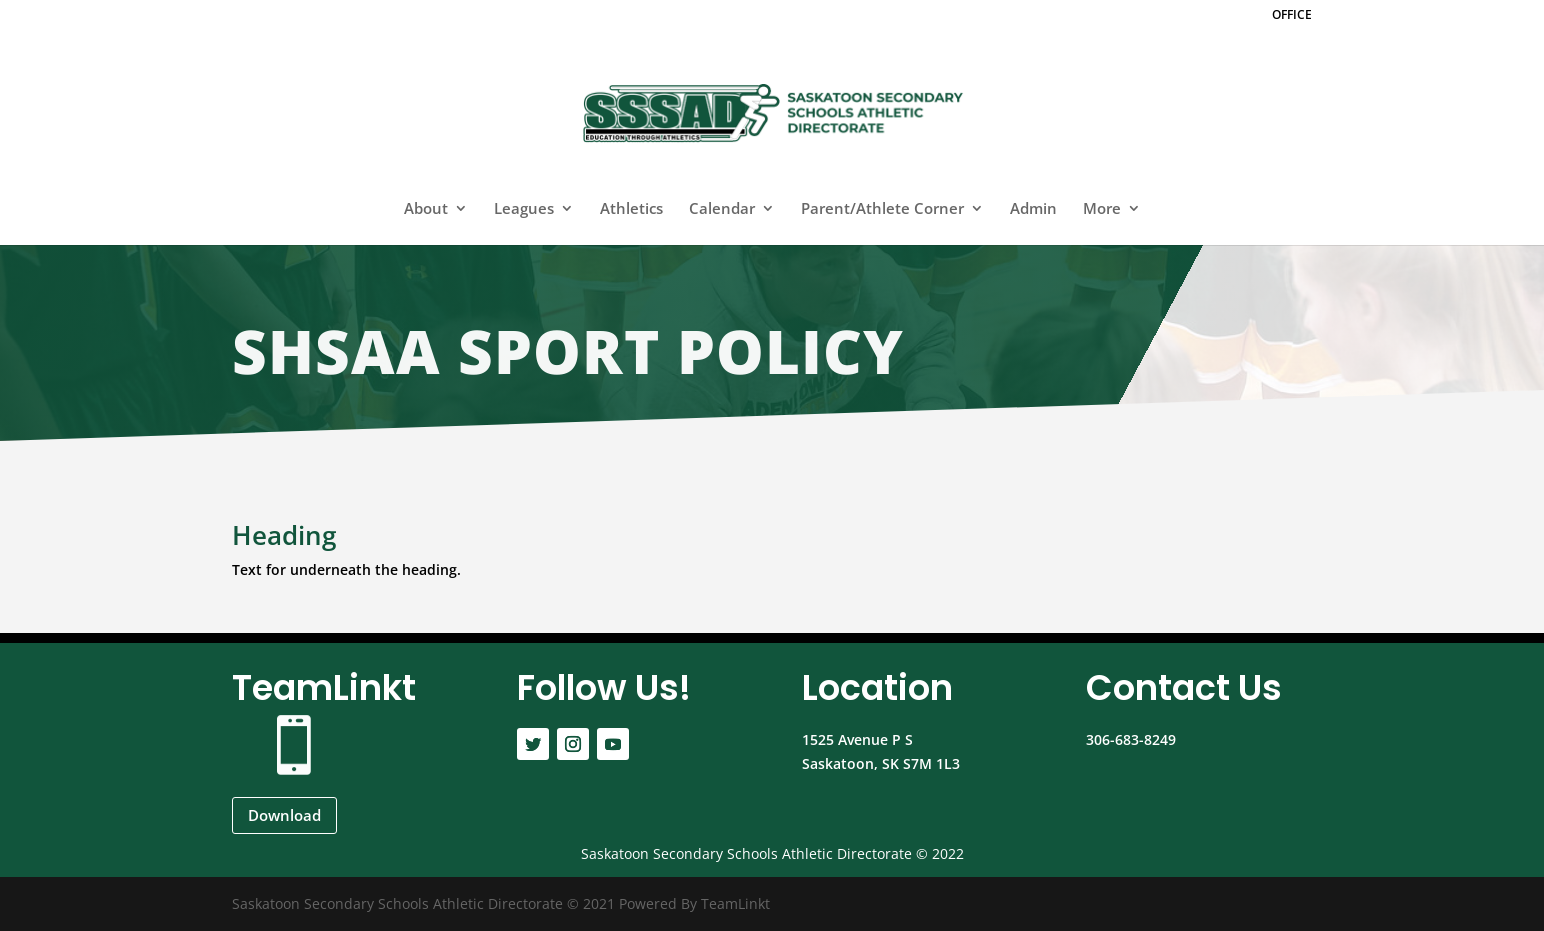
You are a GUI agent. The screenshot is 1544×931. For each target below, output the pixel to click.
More (1102, 209)
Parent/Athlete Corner (882, 209)
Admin (1033, 209)
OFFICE (1292, 16)
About (426, 209)
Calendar (722, 209)
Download (284, 815)
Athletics (631, 209)
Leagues (524, 209)
